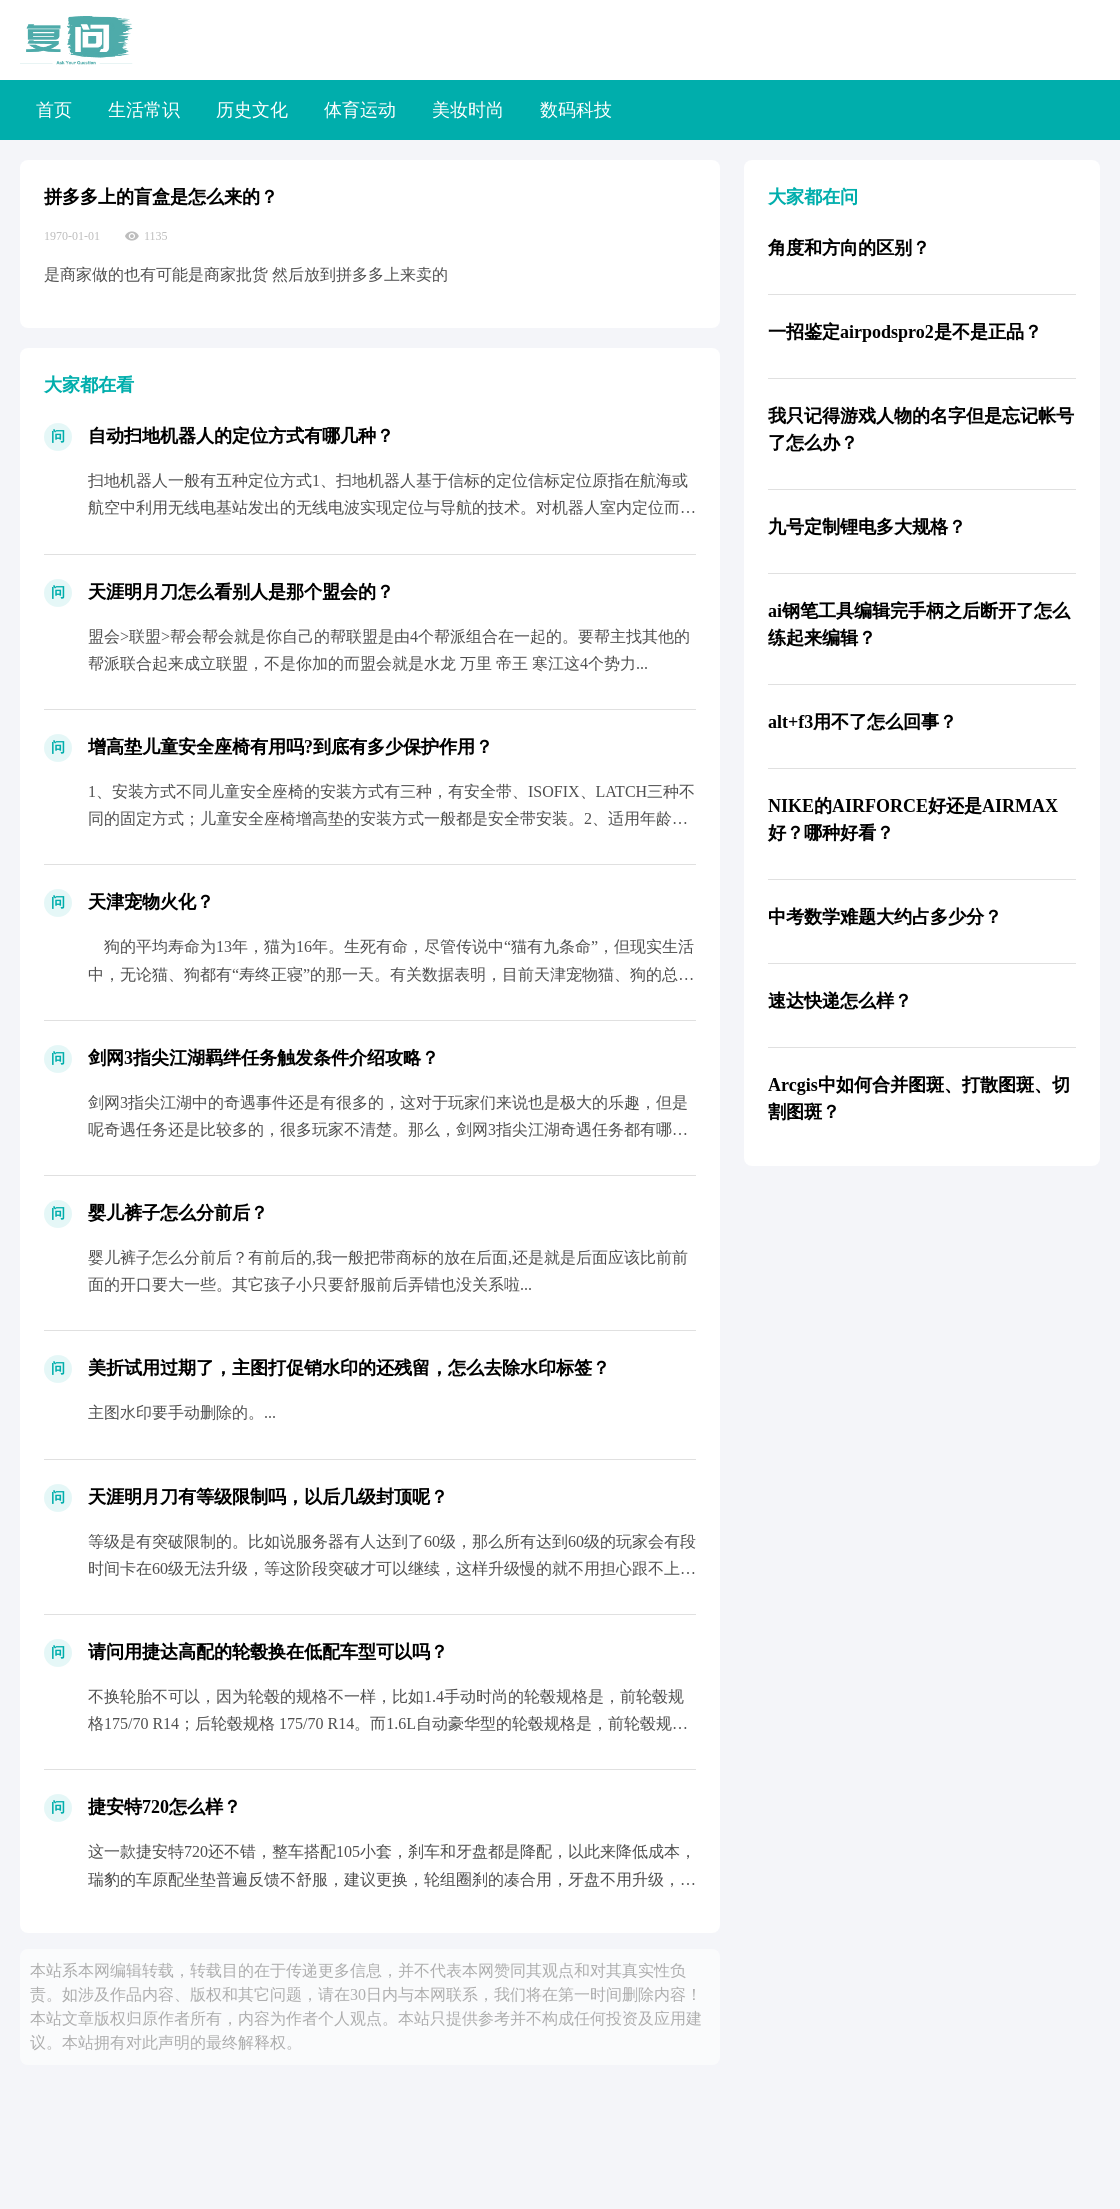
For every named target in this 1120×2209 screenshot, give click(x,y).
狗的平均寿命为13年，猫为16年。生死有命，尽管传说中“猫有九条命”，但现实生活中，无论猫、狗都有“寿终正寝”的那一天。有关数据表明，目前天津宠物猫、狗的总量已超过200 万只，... (391, 973)
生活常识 (144, 110)
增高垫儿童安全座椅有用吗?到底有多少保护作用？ (290, 747)
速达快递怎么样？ (840, 1001)
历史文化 (252, 110)
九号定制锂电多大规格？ (867, 527)
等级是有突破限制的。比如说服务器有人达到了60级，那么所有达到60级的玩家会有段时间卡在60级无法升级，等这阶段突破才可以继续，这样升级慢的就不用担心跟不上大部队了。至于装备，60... (392, 1568)
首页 (54, 110)
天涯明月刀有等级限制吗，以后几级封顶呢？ (268, 1497)
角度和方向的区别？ (849, 248)
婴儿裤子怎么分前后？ (178, 1213)
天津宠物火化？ (151, 902)
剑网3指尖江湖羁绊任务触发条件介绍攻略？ (263, 1058)
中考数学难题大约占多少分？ (885, 917)
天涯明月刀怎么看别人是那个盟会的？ (241, 592)
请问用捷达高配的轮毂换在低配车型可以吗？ (268, 1652)
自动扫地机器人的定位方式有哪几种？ (241, 436)
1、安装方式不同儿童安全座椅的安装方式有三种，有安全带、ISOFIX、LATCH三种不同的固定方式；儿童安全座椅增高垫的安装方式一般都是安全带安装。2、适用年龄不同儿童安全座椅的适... (391, 818)
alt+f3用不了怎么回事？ (862, 722)
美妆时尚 (468, 110)
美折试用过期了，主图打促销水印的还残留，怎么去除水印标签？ (349, 1368)
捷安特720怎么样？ (164, 1807)
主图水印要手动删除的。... (182, 1412)
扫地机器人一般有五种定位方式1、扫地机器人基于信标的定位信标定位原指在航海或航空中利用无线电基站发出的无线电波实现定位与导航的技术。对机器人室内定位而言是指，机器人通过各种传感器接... (392, 507)
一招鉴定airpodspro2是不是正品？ (905, 332)
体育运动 (360, 110)
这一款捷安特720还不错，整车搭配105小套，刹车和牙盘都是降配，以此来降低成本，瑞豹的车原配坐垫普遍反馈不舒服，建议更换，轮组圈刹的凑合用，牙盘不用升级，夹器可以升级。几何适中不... (392, 1878)
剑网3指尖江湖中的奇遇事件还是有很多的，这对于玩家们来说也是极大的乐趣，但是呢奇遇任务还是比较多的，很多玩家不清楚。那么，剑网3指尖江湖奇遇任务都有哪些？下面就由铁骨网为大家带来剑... (388, 1129)
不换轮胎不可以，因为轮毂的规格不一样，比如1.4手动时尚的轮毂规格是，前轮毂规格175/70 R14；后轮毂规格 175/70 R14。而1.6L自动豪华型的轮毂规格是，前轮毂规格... (386, 1723)
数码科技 (576, 110)
